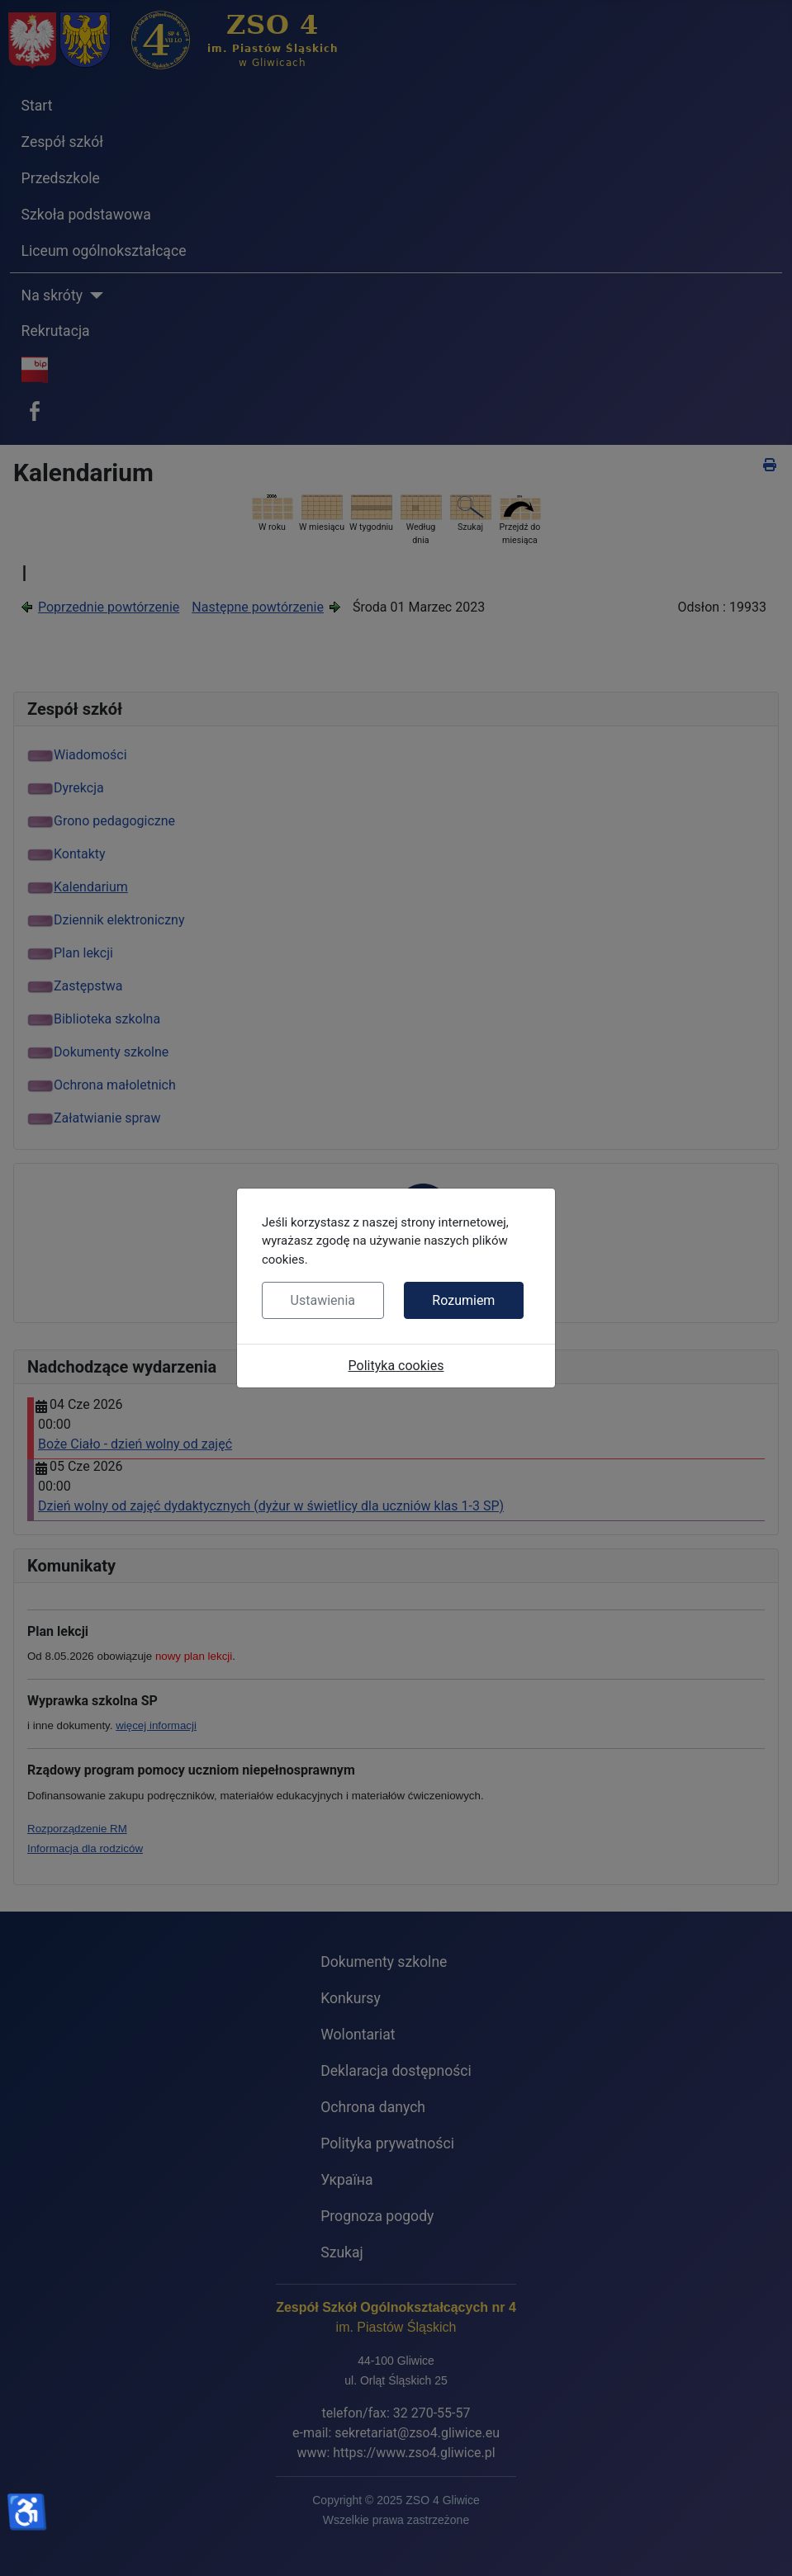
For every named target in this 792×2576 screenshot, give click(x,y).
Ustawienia (323, 1300)
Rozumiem (463, 1300)
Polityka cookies (396, 1365)
